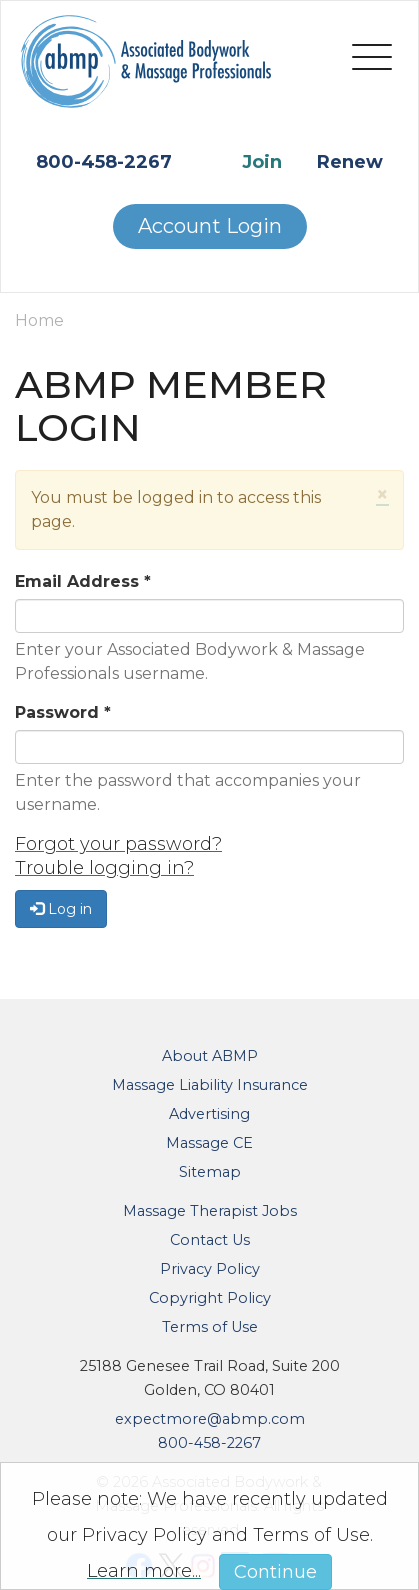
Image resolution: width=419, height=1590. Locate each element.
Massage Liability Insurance (210, 1085)
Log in (61, 909)
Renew (350, 162)
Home (39, 320)
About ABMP (210, 1056)
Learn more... (144, 1571)
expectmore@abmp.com (210, 1419)
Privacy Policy (210, 1269)
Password (63, 712)
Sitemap (210, 1172)
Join (262, 162)
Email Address (83, 581)
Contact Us (210, 1240)
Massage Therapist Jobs (210, 1211)
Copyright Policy (210, 1298)
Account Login (210, 226)
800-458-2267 (104, 162)
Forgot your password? (118, 844)
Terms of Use (210, 1327)
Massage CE (209, 1143)
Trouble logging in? (104, 868)
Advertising (209, 1114)
